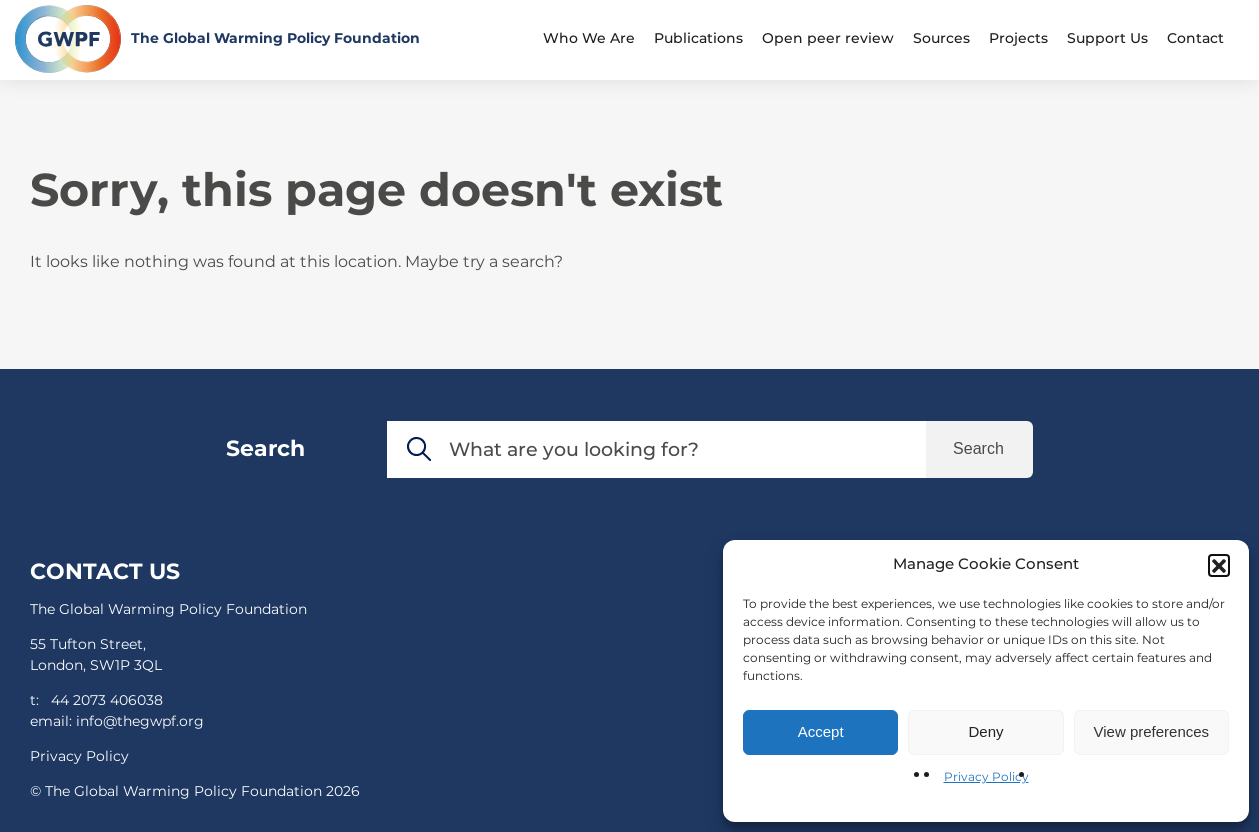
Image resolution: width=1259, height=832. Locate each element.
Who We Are (589, 38)
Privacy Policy (986, 776)
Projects (1018, 38)
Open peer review (828, 38)
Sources (941, 38)
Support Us (1107, 38)
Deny (985, 731)
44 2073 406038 (107, 700)
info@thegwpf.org (140, 721)
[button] (1219, 565)
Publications (698, 38)
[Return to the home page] (217, 39)
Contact (1195, 38)
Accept (821, 731)
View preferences (1152, 731)
